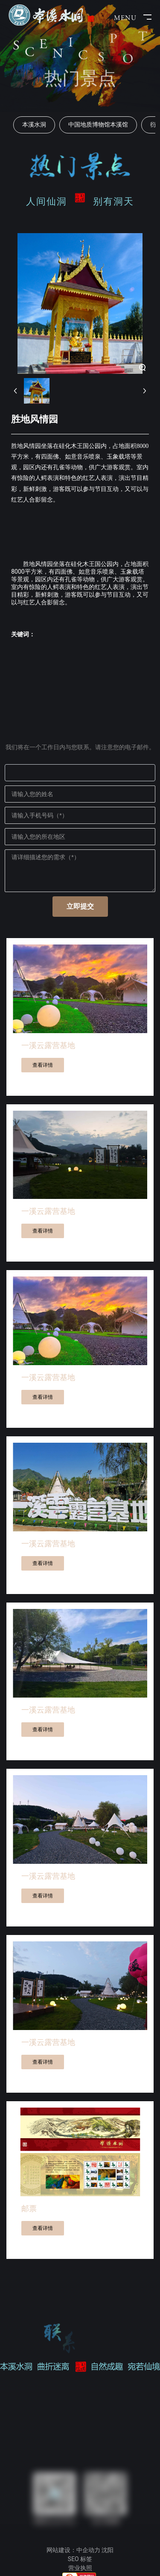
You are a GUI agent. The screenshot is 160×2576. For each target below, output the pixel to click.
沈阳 (107, 2550)
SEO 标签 (80, 2559)
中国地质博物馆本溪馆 (98, 124)
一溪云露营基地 (48, 1045)
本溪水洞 (34, 124)
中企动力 (88, 2550)
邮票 (29, 2208)
